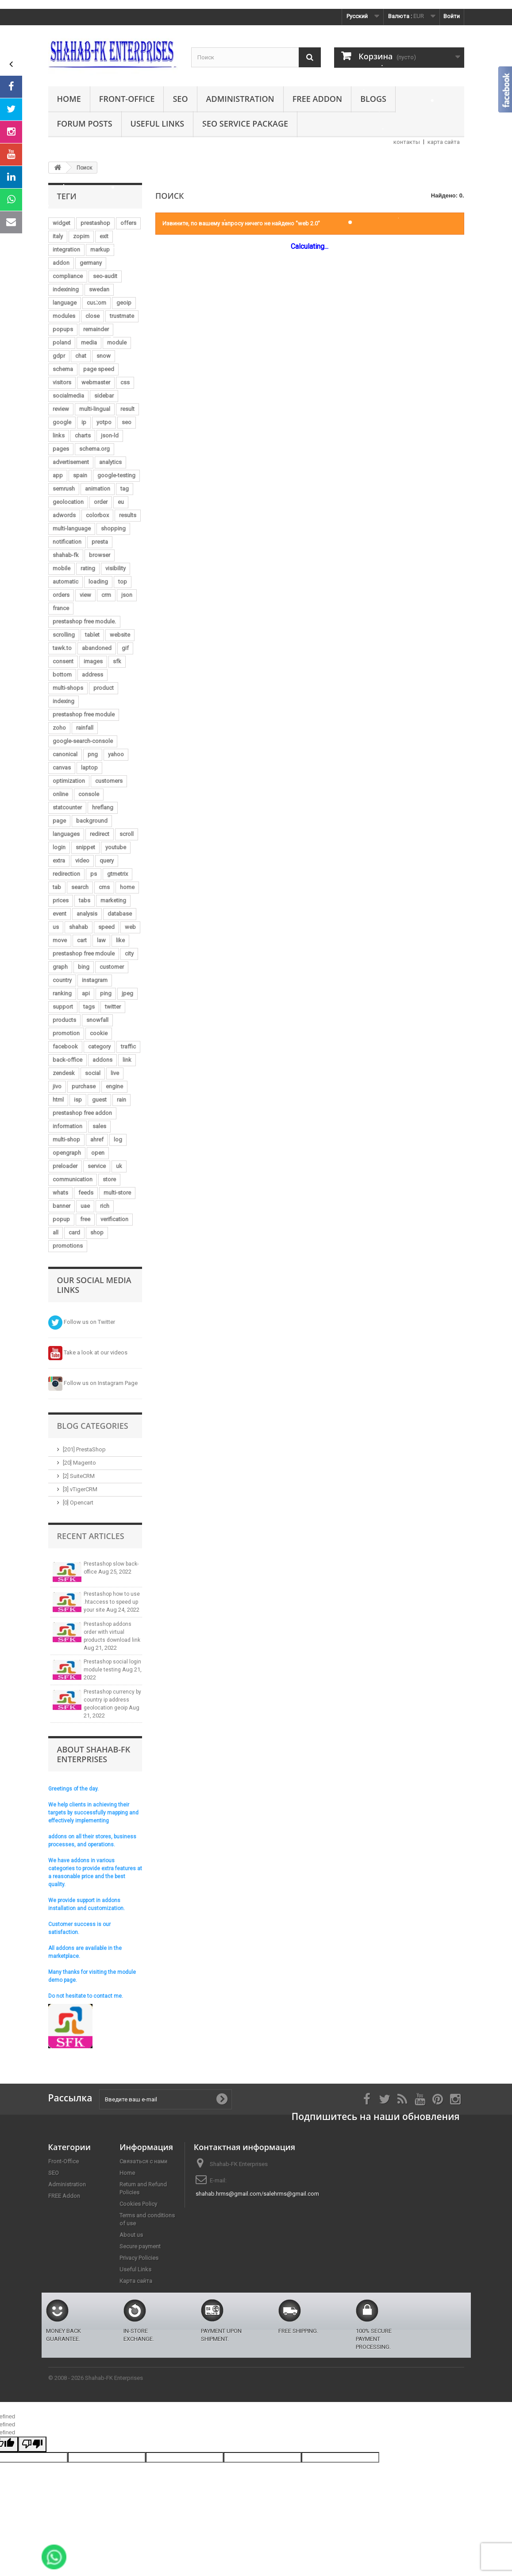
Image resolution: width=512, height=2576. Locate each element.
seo (126, 422)
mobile (61, 568)
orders (61, 595)
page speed (98, 369)
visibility (115, 568)
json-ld (110, 435)
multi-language (72, 528)
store (109, 1179)
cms (104, 887)
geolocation (68, 502)
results (127, 515)
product (103, 688)
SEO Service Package (245, 123)
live (115, 1073)
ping (106, 993)
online (60, 794)
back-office (67, 1059)
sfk (117, 661)
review (61, 409)
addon (61, 262)
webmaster (95, 382)
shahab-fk (66, 555)
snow (103, 355)
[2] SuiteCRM (79, 1476)
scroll (126, 834)
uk (119, 1166)
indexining (66, 289)
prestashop (95, 223)
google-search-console (83, 741)
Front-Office (127, 98)
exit (104, 236)
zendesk (64, 1073)
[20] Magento (79, 1462)
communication (72, 1179)
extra (59, 860)
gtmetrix (117, 873)
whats (60, 1192)
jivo (57, 1086)
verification (114, 1219)
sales (99, 1126)
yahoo (116, 754)
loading (98, 581)
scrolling (64, 634)
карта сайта (443, 142)
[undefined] (32, 2444)
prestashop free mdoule (84, 953)
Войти (451, 16)
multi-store (117, 1192)
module (117, 342)
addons (102, 1059)
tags (89, 1006)
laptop (89, 767)
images (93, 661)
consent (63, 661)
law (101, 940)
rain (121, 1099)
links (59, 435)
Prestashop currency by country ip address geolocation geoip (112, 1700)
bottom (62, 674)
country (62, 980)
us (56, 927)
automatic (65, 581)
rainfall (84, 727)
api (86, 993)
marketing (113, 900)
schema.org (94, 448)
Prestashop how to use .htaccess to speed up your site (112, 1602)
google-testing (116, 475)
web (130, 927)
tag (124, 488)
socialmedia (68, 395)
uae (85, 1206)
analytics (110, 462)
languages (66, 834)
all (55, 1232)
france (61, 608)
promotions (68, 1245)
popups (63, 329)
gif (125, 648)
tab (57, 887)
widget (61, 223)
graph (60, 966)
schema (63, 369)
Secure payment (140, 2246)
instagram (95, 980)
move (60, 940)
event (59, 913)
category (99, 1046)
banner (61, 1206)
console (88, 794)
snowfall (97, 1020)
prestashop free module (84, 714)
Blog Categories (92, 1425)
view (85, 595)
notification (67, 541)
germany (91, 262)
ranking (62, 993)
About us (131, 2235)
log (118, 1139)
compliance (68, 276)
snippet (85, 847)
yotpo (104, 422)
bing (83, 966)
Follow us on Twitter (81, 1322)
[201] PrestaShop (84, 1449)
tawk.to (62, 648)
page (59, 820)
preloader (65, 1166)
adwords (64, 515)
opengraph (67, 1152)
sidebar (104, 395)
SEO (180, 98)
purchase (84, 1086)
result (127, 409)
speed (106, 927)
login (59, 847)
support (63, 1006)
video (82, 860)
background (92, 820)
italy (58, 236)
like (120, 940)
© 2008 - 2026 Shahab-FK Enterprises (95, 2378)
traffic (128, 1046)
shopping (113, 528)
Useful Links (157, 123)
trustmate (122, 316)
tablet (92, 634)
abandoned (97, 648)
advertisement (71, 462)
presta (100, 541)
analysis (87, 913)
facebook (65, 1046)
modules (64, 316)
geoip (123, 302)
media (89, 342)
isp (78, 1099)
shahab (78, 927)
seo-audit (105, 276)
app (58, 475)
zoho (59, 727)
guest (99, 1099)
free (85, 1219)
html (58, 1099)
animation (97, 488)
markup (100, 249)
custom (96, 302)
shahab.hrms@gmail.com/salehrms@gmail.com (257, 2193)
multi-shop (66, 1139)
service (97, 1166)
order (101, 502)
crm (106, 595)
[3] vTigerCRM (80, 1489)
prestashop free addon (82, 1113)
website (120, 634)
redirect (99, 834)
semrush (64, 488)
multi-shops (68, 688)
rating (88, 568)
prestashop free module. (84, 621)
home (127, 887)
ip (83, 422)
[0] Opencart (78, 1502)
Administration (240, 98)
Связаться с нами (143, 2161)
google (62, 422)
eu (121, 502)
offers (128, 223)
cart (82, 940)
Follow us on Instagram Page (93, 1383)
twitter (113, 1006)
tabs (84, 900)
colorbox (97, 515)
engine (114, 1086)
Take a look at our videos (87, 1352)
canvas (62, 767)
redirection (66, 873)
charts (83, 435)
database (120, 913)
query (107, 860)
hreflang (102, 807)
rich (104, 1206)
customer (112, 966)
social (92, 1073)
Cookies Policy (138, 2204)
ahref (97, 1139)
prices (61, 900)
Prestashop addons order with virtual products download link (112, 1632)
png (93, 754)
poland (62, 342)
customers (109, 780)
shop (97, 1232)
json (126, 595)
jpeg (127, 993)
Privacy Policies (138, 2258)
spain (80, 475)
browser (99, 555)
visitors (62, 382)
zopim (81, 236)
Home (69, 98)
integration (66, 249)
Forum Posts (84, 123)
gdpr (59, 355)
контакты (406, 142)
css (125, 382)
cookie (99, 1033)
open (97, 1152)
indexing (63, 701)
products (64, 1020)
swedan (99, 289)
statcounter (67, 807)
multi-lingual (94, 409)
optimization (69, 780)
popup (61, 1219)
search (80, 887)
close (92, 316)
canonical (65, 754)
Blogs (373, 98)
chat (80, 355)
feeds (85, 1192)
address (92, 674)
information (67, 1126)
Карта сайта (135, 2281)
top (122, 581)
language (65, 302)
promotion (66, 1033)
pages (61, 448)
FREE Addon (317, 98)
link (127, 1059)
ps (93, 873)
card (74, 1232)
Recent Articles (90, 1536)
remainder (96, 329)
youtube (115, 847)
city (129, 953)
